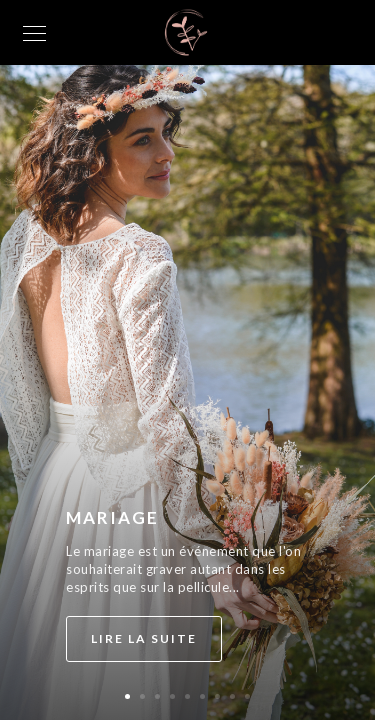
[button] (127, 696)
